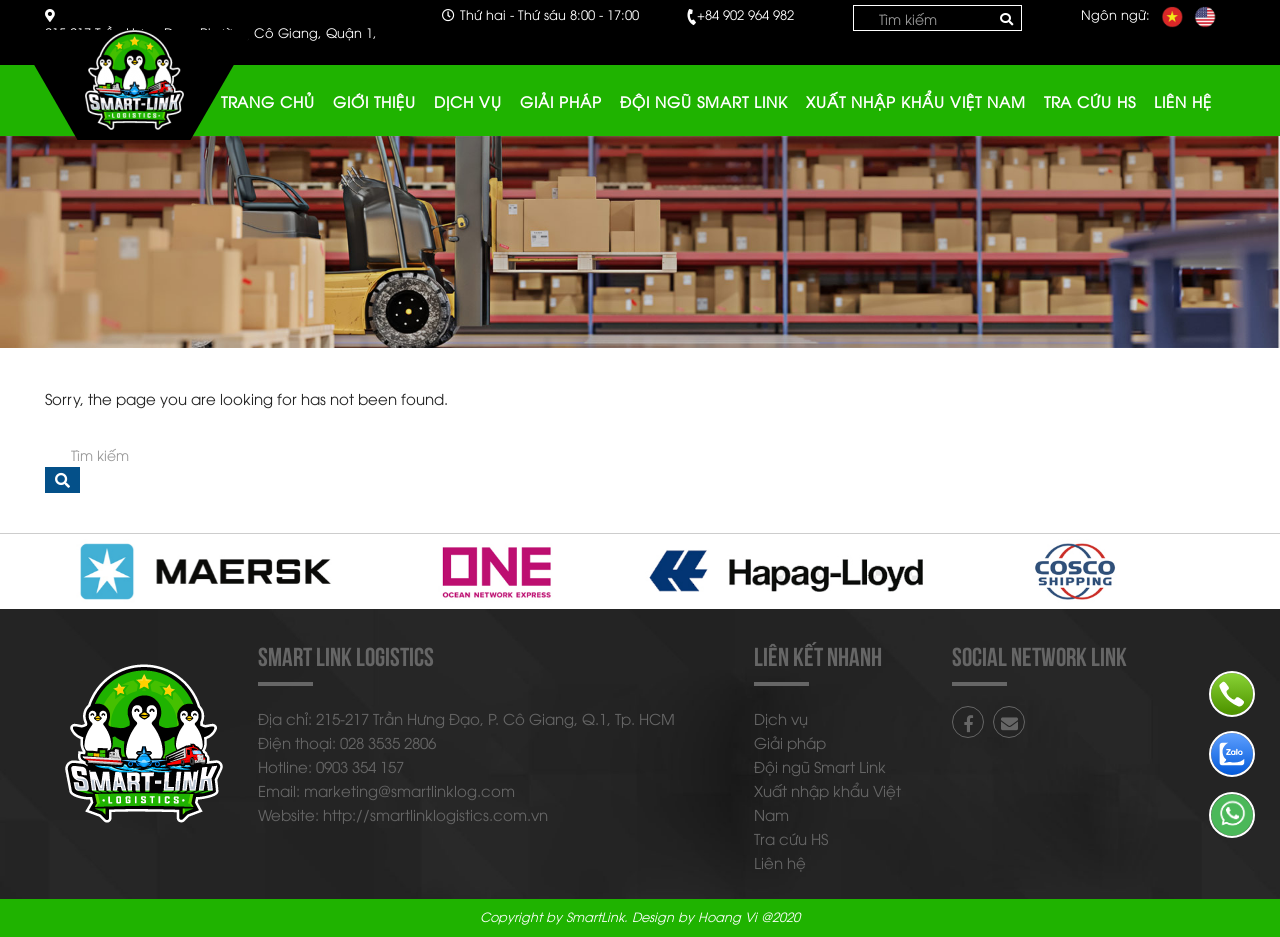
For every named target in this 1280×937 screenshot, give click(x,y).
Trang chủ (268, 101)
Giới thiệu (374, 101)
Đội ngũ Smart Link (704, 101)
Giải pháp (561, 101)
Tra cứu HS (1090, 101)
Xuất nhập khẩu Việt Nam (916, 101)
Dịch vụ (468, 101)
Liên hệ (1183, 101)
